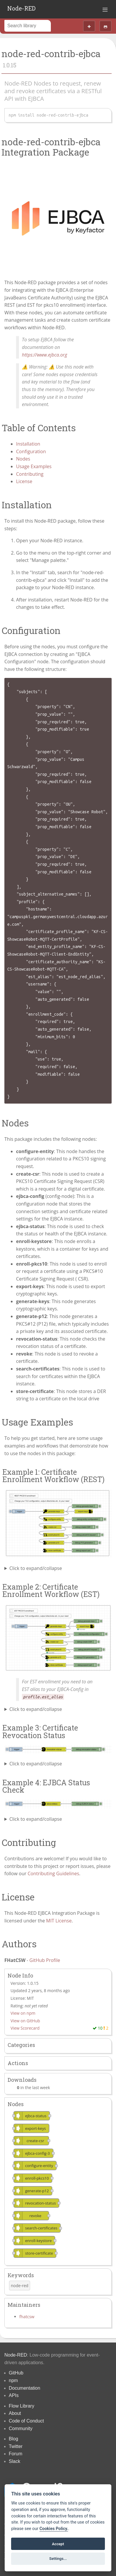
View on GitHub (25, 2020)
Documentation (24, 2388)
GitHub (16, 2372)
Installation (28, 444)
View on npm (23, 2013)
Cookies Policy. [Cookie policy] (53, 2528)
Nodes (23, 459)
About (15, 2413)
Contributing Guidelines (53, 1873)
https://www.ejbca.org (44, 355)
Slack (14, 2461)
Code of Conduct (26, 2420)
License (24, 481)
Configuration (31, 451)
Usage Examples (33, 466)
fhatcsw (26, 2316)
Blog (13, 2438)
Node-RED (21, 8)
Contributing (30, 474)
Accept (58, 2544)
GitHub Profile (45, 1960)
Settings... (58, 2558)
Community (20, 2428)
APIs (14, 2395)
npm (13, 2380)
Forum (15, 2453)
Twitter (15, 2446)
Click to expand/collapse (35, 1568)
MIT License (59, 1920)
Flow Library (21, 2405)
